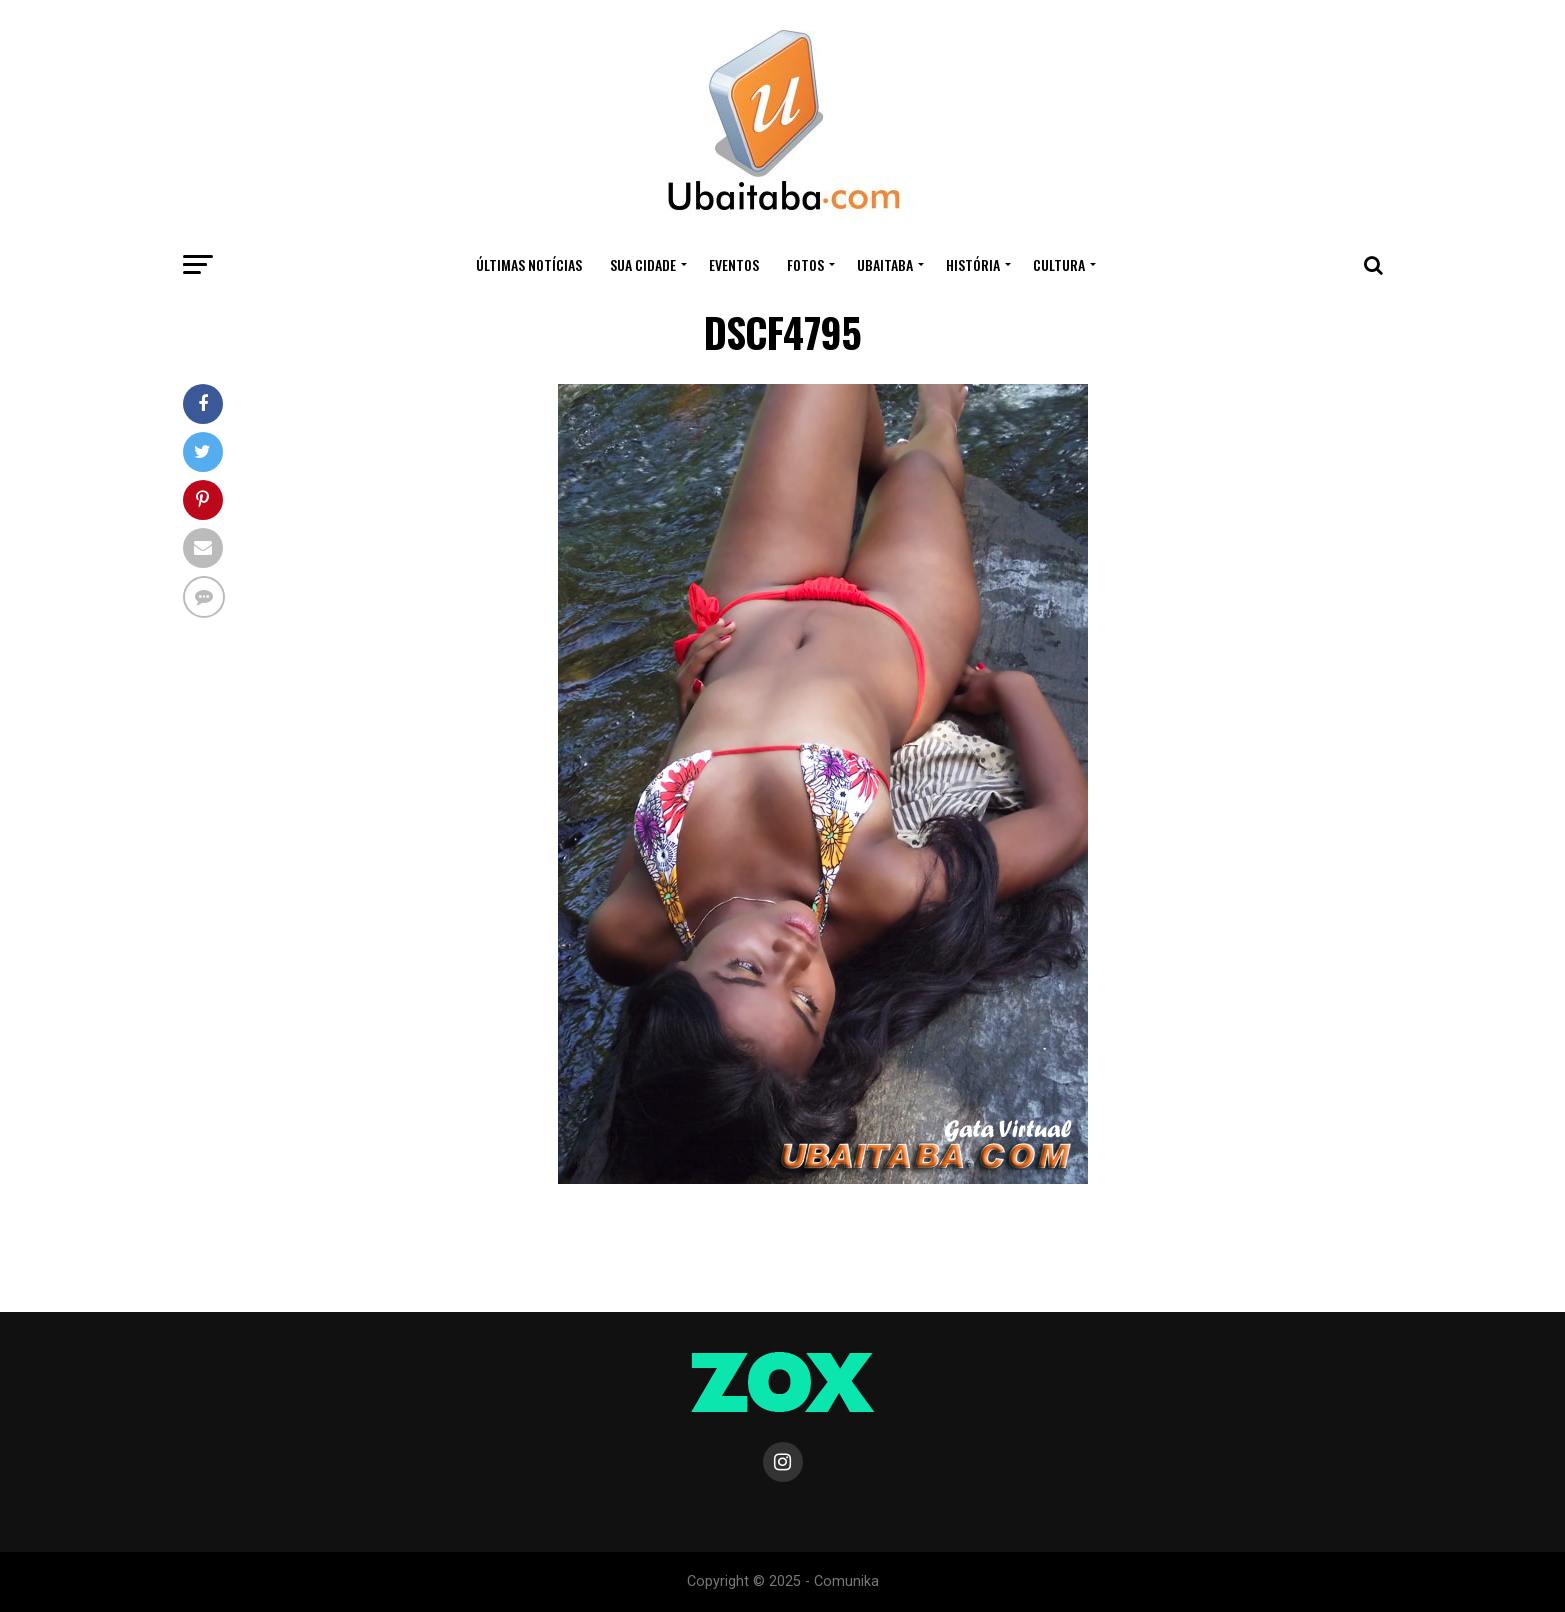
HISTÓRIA (973, 264)
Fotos (805, 264)
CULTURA (1059, 264)
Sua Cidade (643, 264)
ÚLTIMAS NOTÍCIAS (529, 264)
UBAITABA (885, 264)
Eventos (734, 264)
